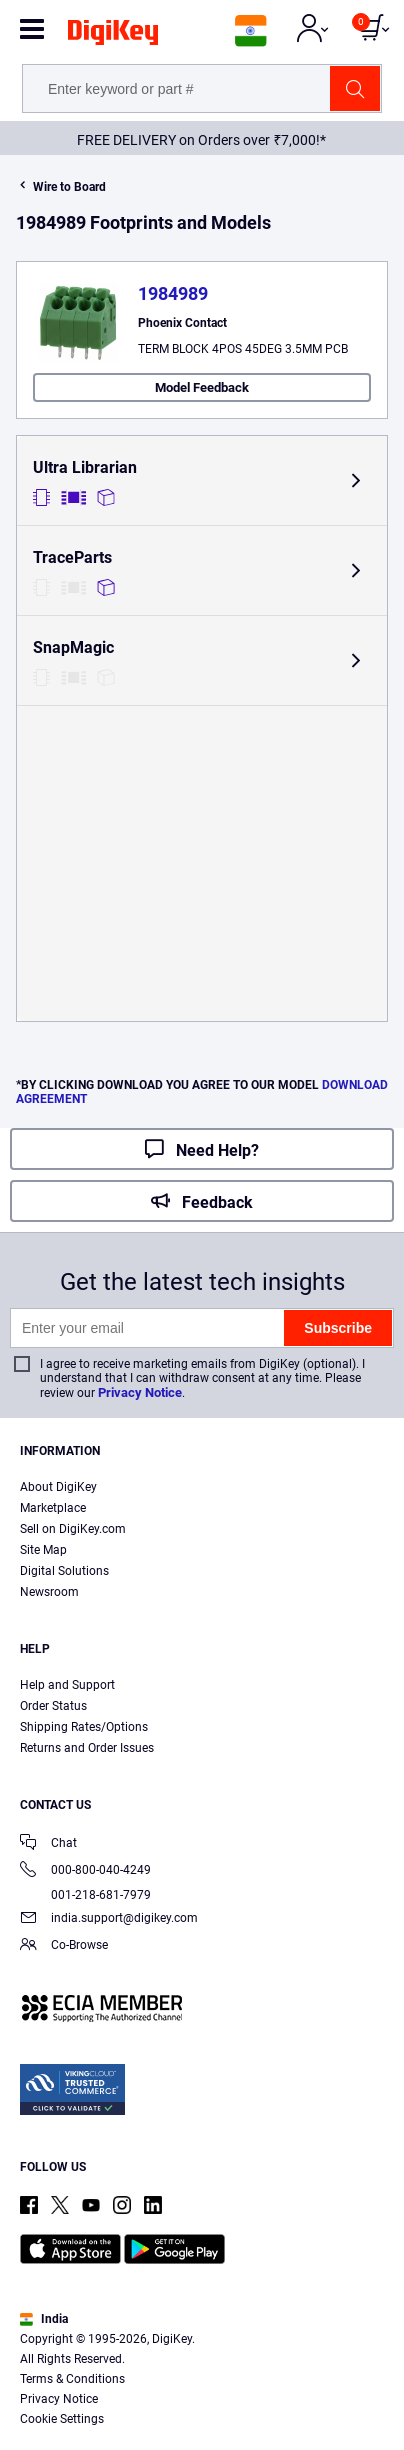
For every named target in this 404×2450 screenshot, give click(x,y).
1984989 (173, 293)
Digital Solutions (64, 1571)
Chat (48, 1844)
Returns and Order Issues (87, 1748)
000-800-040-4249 (85, 1871)
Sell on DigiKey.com (73, 1529)
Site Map (43, 1550)
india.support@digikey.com (109, 1919)
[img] (113, 36)
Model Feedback (202, 387)
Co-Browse (64, 1946)
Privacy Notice (140, 1392)
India (44, 2319)
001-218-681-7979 (85, 1895)
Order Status (53, 1706)
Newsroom (49, 1592)
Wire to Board (69, 187)
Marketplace (53, 1508)
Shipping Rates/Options (84, 1727)
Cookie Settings (62, 2419)
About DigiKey (58, 1487)
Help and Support (67, 1685)
